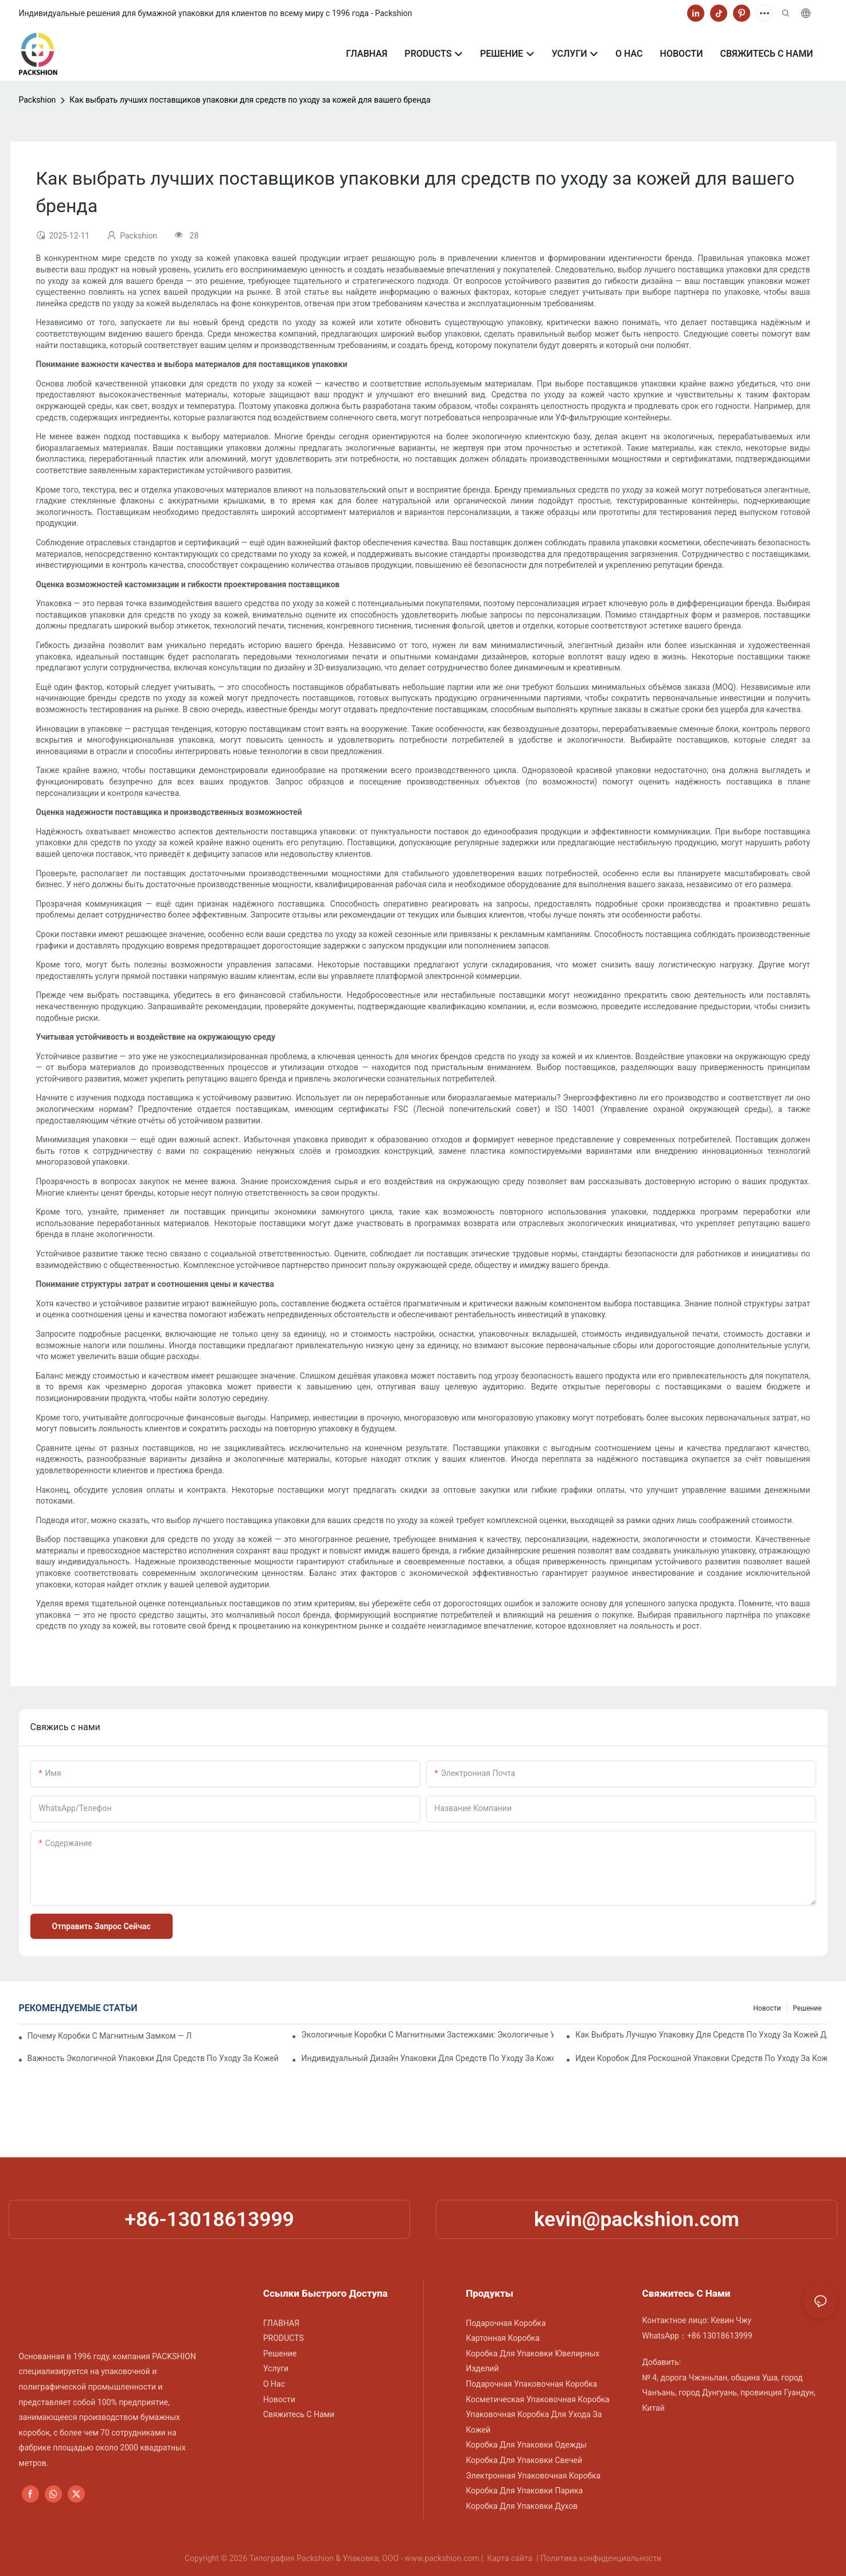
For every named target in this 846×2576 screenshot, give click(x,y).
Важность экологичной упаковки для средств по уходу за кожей (153, 2058)
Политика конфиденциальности (600, 2558)
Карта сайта (510, 2558)
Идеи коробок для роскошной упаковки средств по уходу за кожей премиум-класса (701, 2058)
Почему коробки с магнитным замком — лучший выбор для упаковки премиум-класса (110, 2035)
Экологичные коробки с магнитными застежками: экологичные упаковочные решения (427, 2034)
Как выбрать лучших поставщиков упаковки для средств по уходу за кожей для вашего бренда (249, 99)
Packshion (37, 99)
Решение (807, 2008)
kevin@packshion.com (636, 2219)
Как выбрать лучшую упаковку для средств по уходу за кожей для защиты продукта (701, 2034)
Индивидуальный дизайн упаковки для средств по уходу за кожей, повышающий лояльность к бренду (427, 2058)
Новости (767, 2008)
